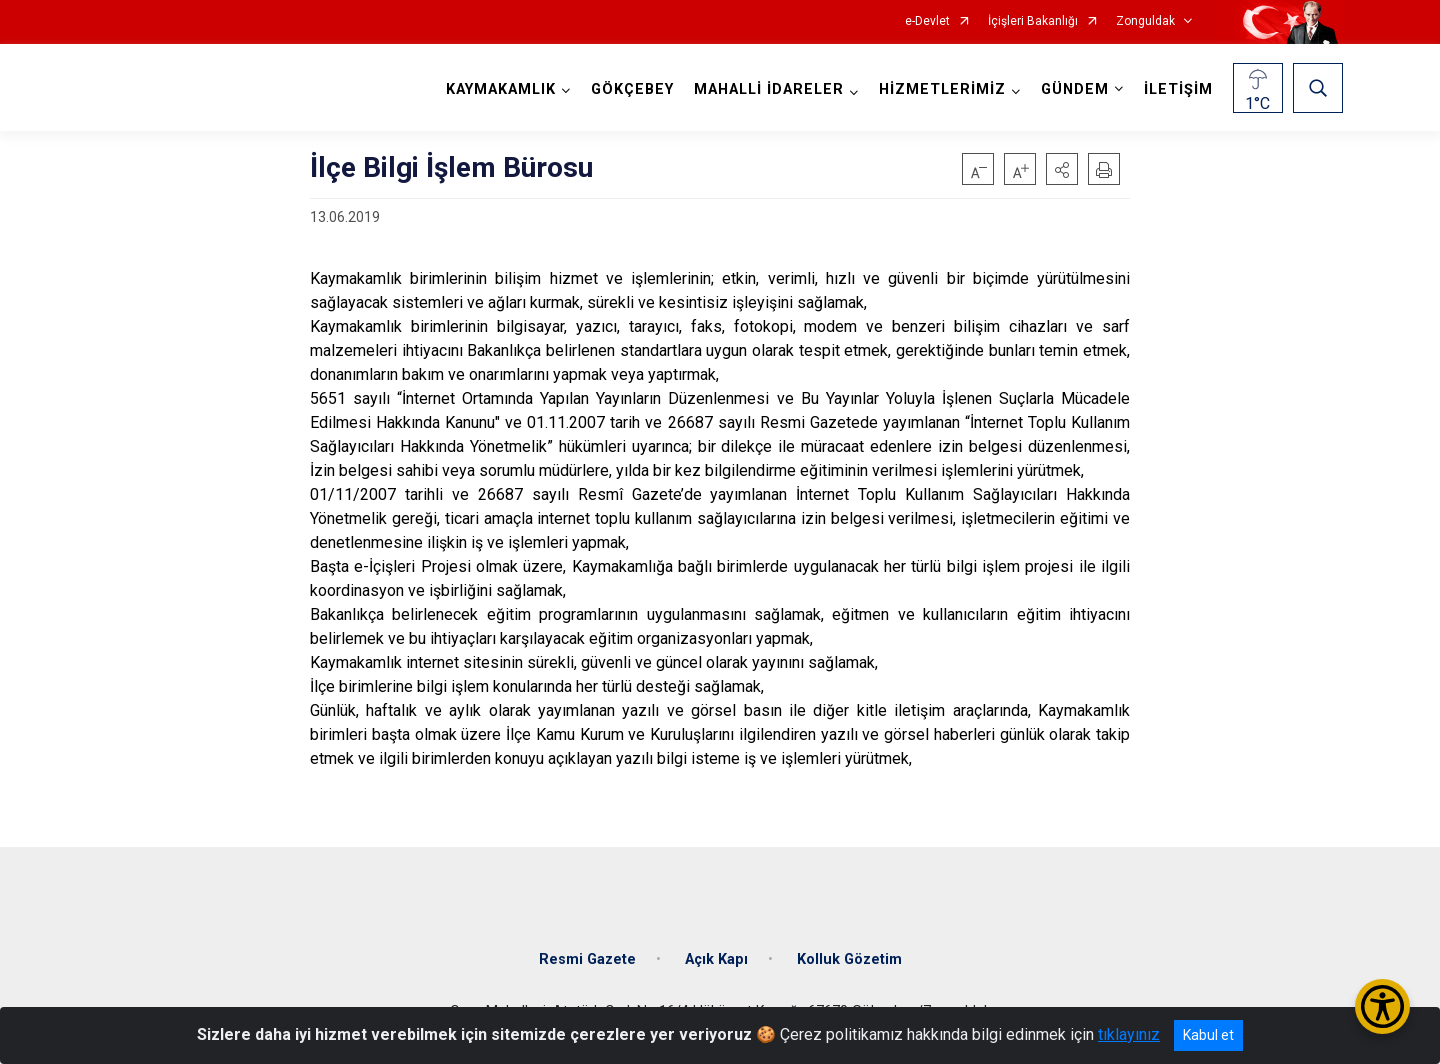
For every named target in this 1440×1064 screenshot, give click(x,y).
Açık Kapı (716, 959)
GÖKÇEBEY (632, 89)
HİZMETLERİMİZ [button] (942, 89)
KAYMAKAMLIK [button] (501, 89)
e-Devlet (927, 21)
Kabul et (1208, 1035)
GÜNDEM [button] (1075, 89)
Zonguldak (1145, 21)
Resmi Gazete (587, 959)
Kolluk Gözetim (849, 959)
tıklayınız (1129, 1034)
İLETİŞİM (1178, 89)
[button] (1062, 169)
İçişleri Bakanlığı (1033, 21)
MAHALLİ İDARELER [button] (769, 89)
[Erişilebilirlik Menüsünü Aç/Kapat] (1382, 1006)
